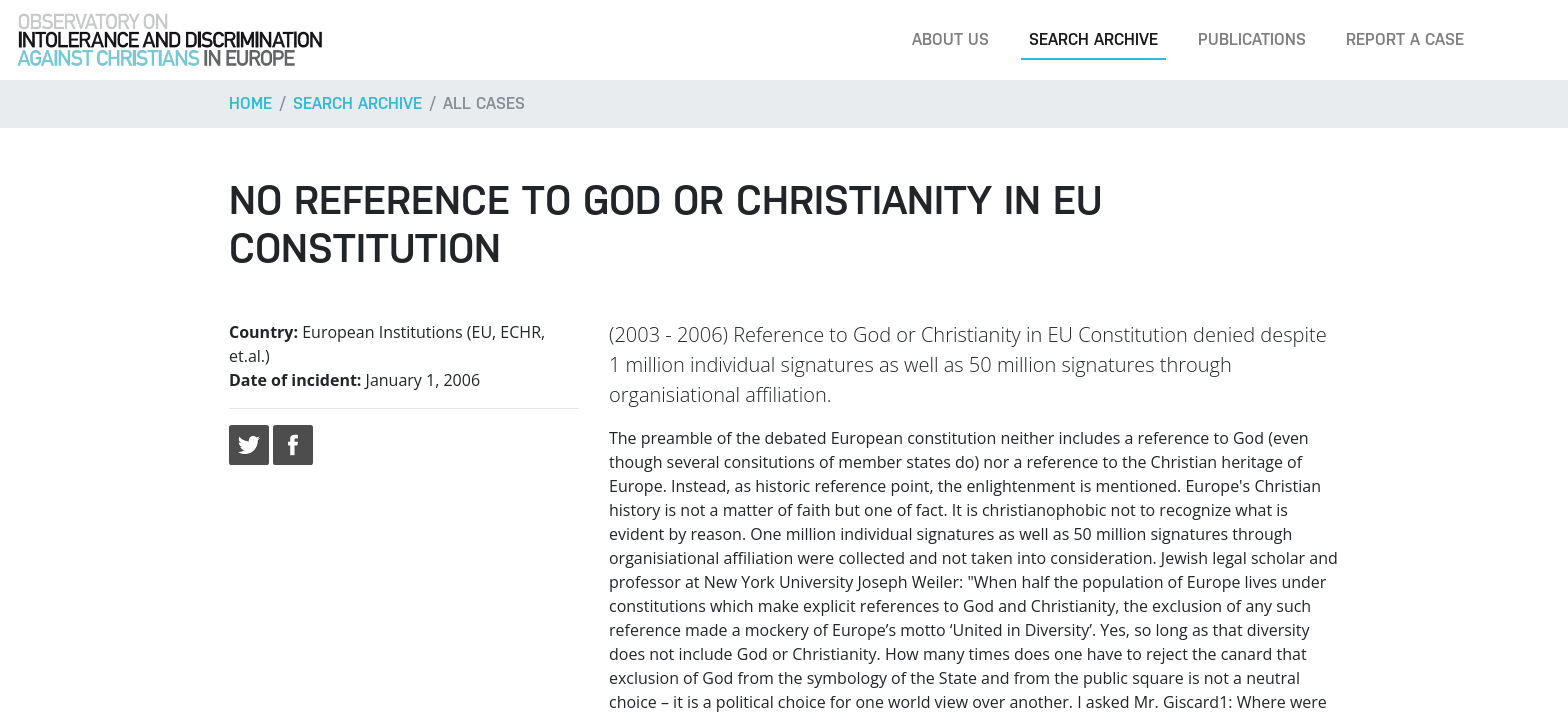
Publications (1252, 39)
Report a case (1405, 39)
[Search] (1522, 40)
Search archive (1093, 39)
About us (950, 39)
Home (250, 103)
